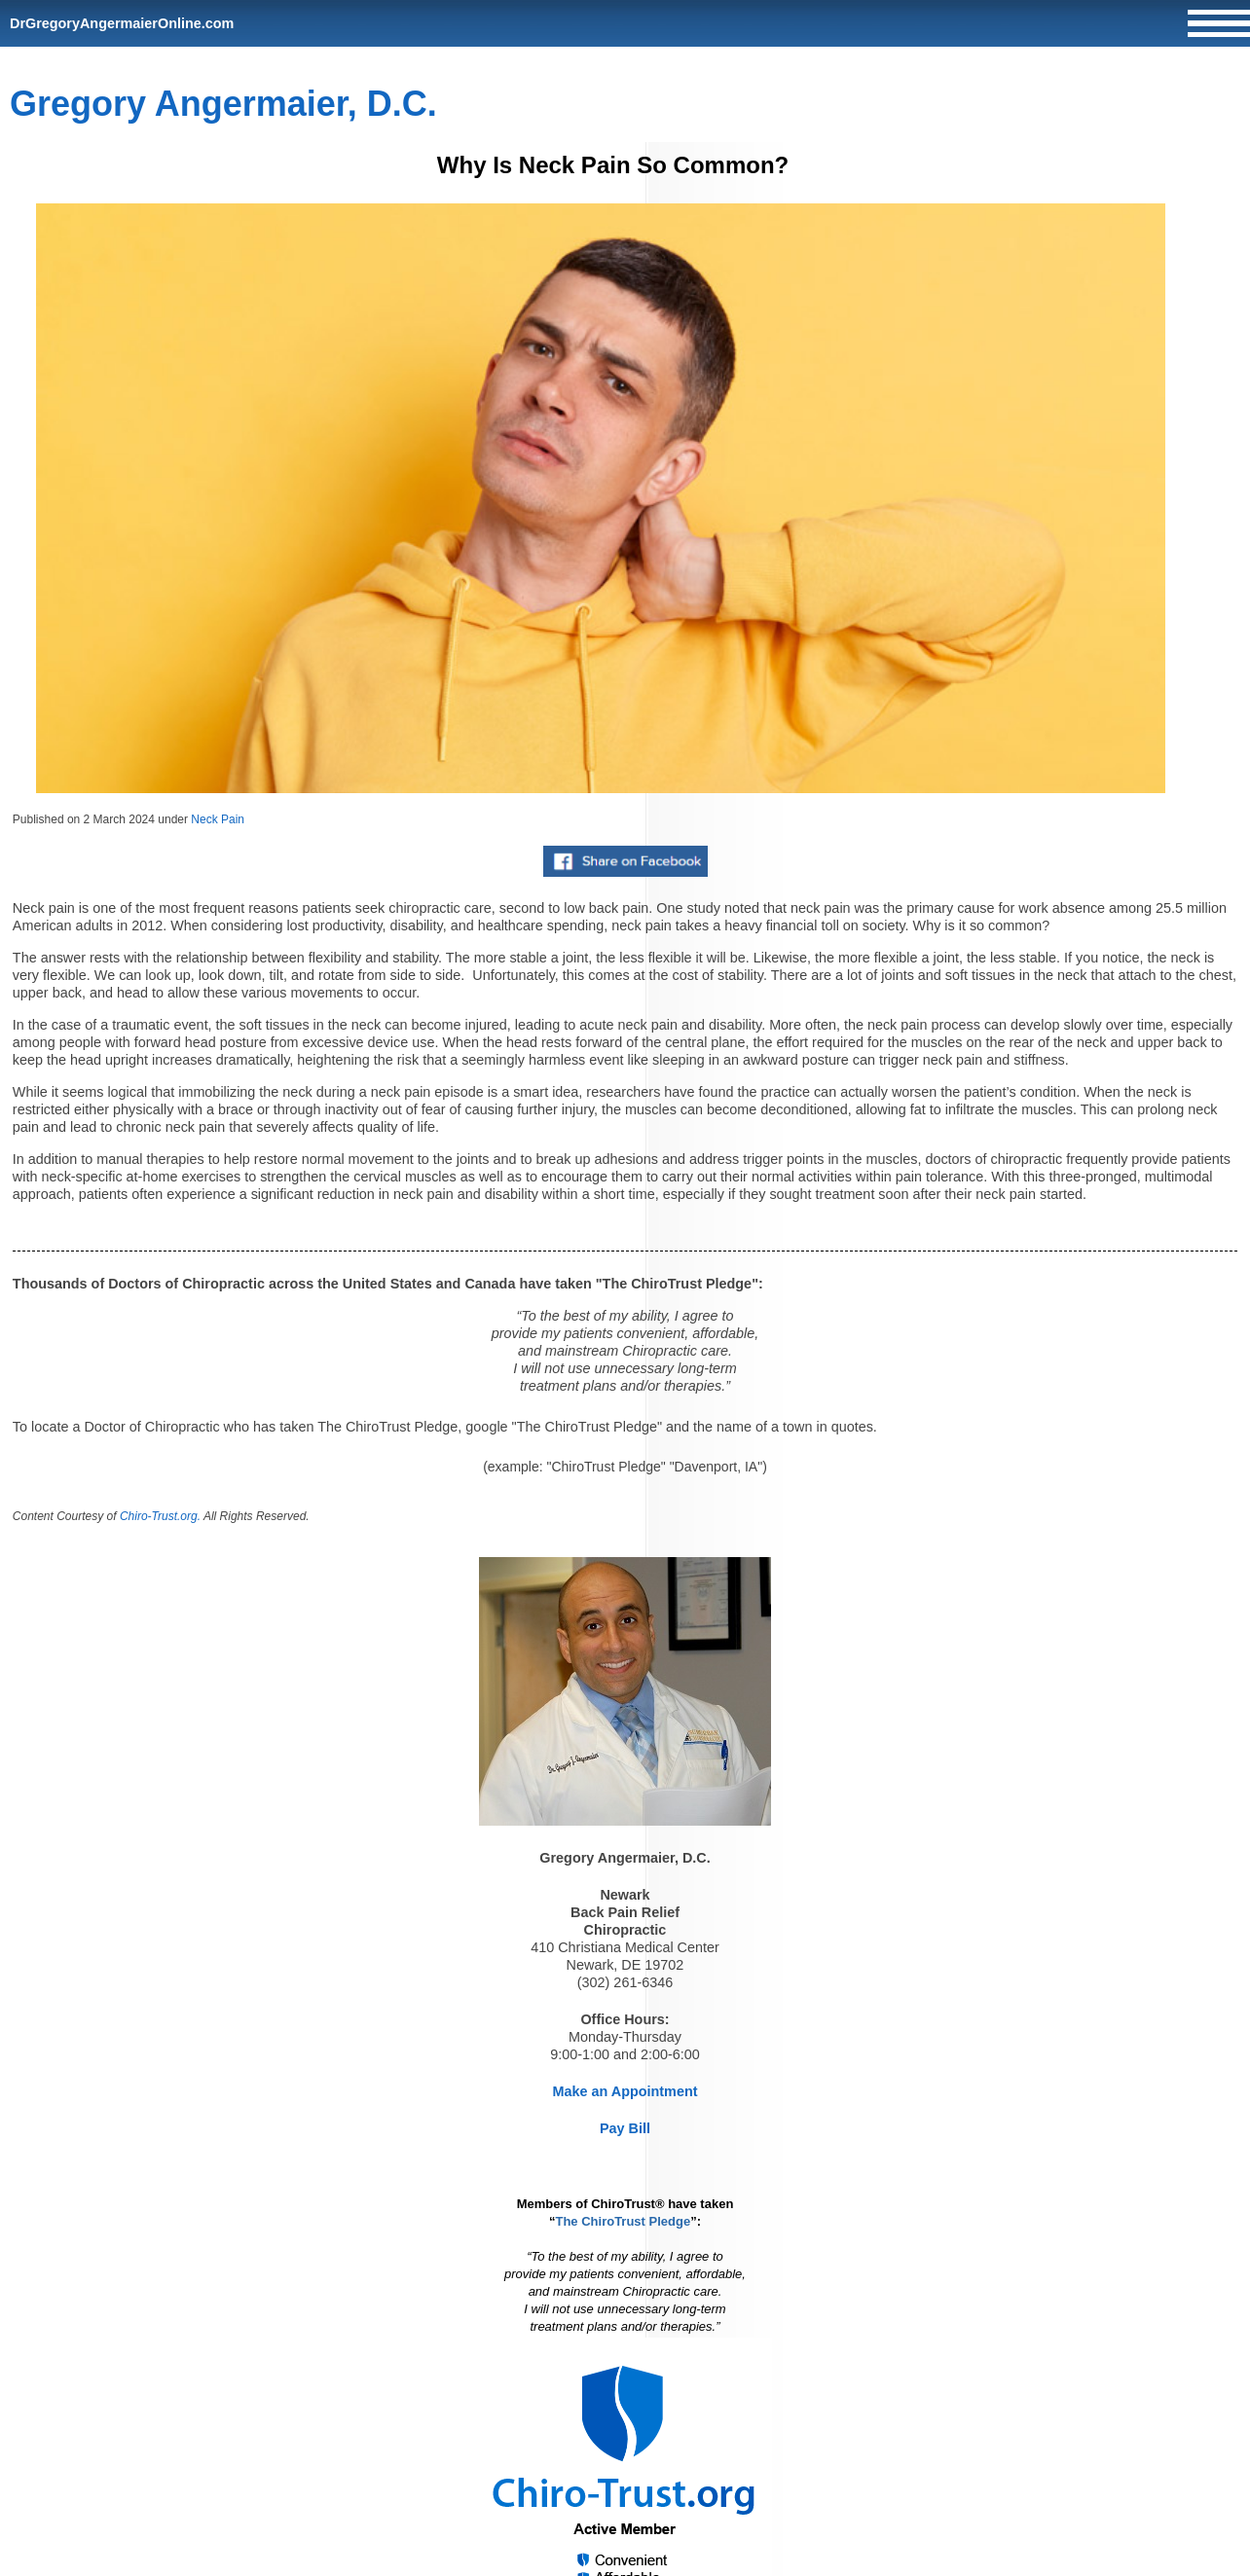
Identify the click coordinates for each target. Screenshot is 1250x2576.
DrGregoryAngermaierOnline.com (122, 23)
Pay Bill (625, 2128)
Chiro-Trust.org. (160, 1516)
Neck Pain (217, 819)
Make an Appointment (625, 2091)
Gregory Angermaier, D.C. (223, 104)
